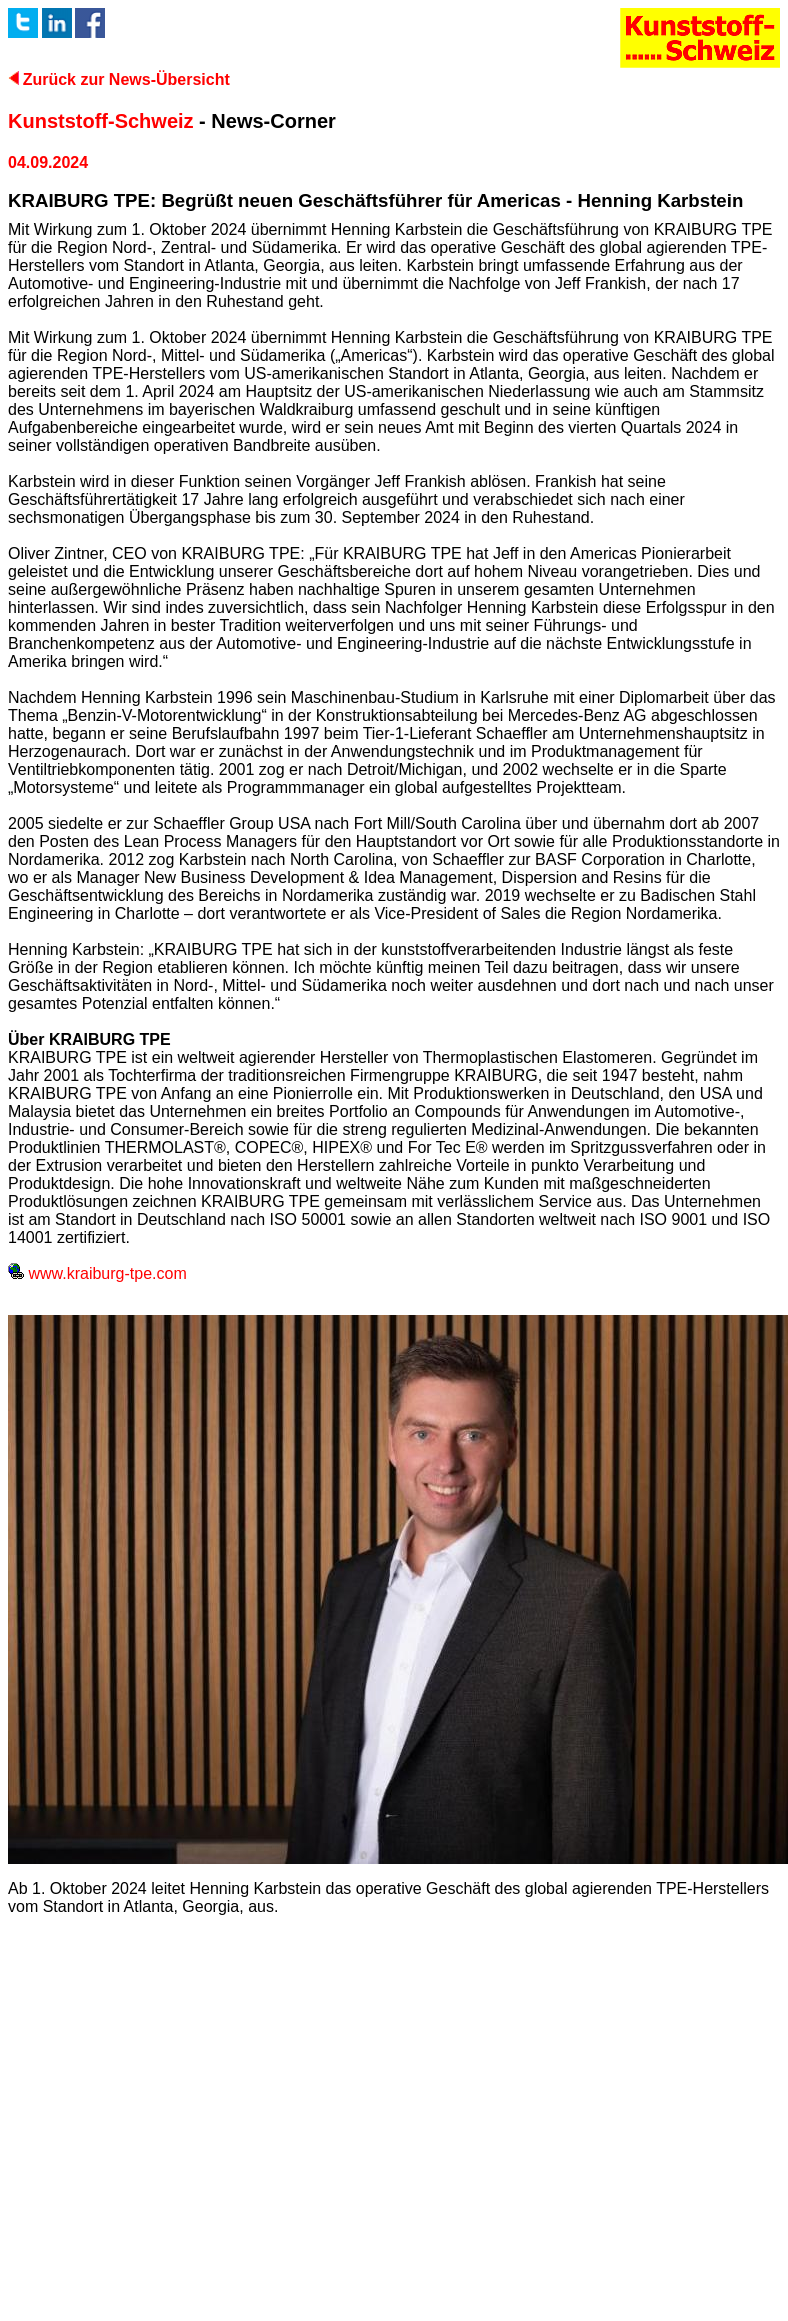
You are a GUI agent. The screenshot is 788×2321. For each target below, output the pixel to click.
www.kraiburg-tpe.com (97, 1273)
